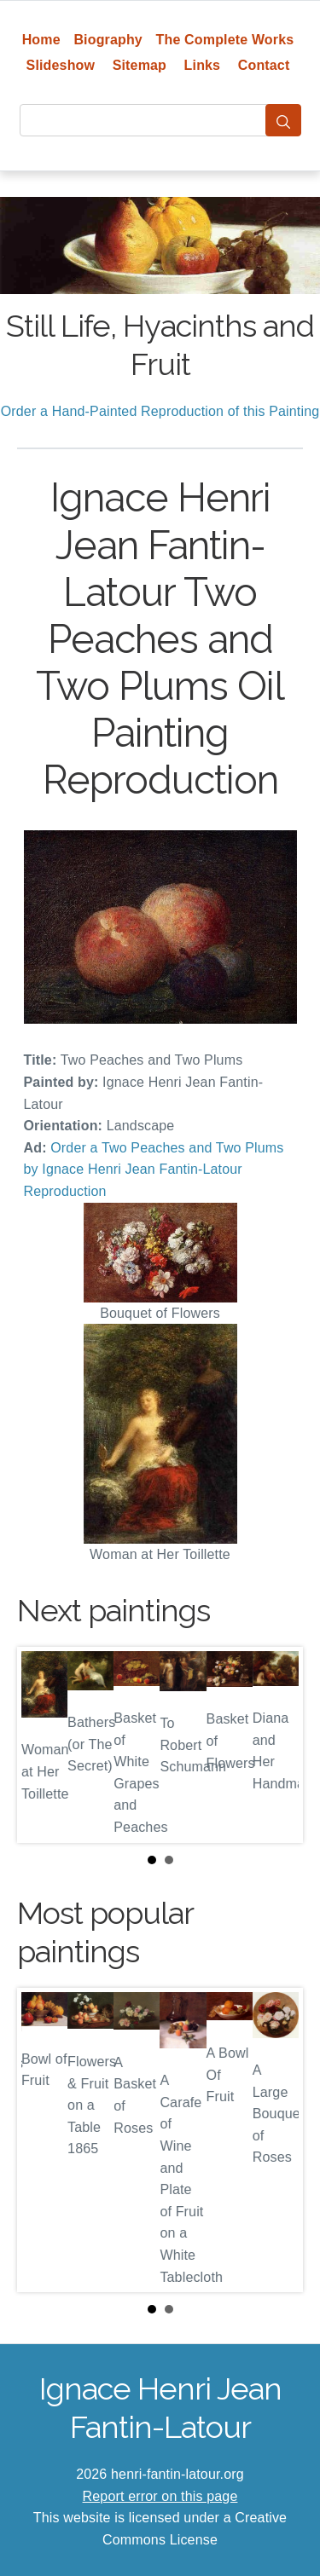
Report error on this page (160, 2496)
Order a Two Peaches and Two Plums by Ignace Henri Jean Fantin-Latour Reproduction (154, 1169)
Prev (43, 1745)
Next (276, 1745)
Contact (264, 65)
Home (41, 39)
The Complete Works (225, 39)
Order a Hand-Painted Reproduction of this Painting (160, 411)
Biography (108, 39)
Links (202, 65)
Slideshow (61, 65)
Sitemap (139, 65)
